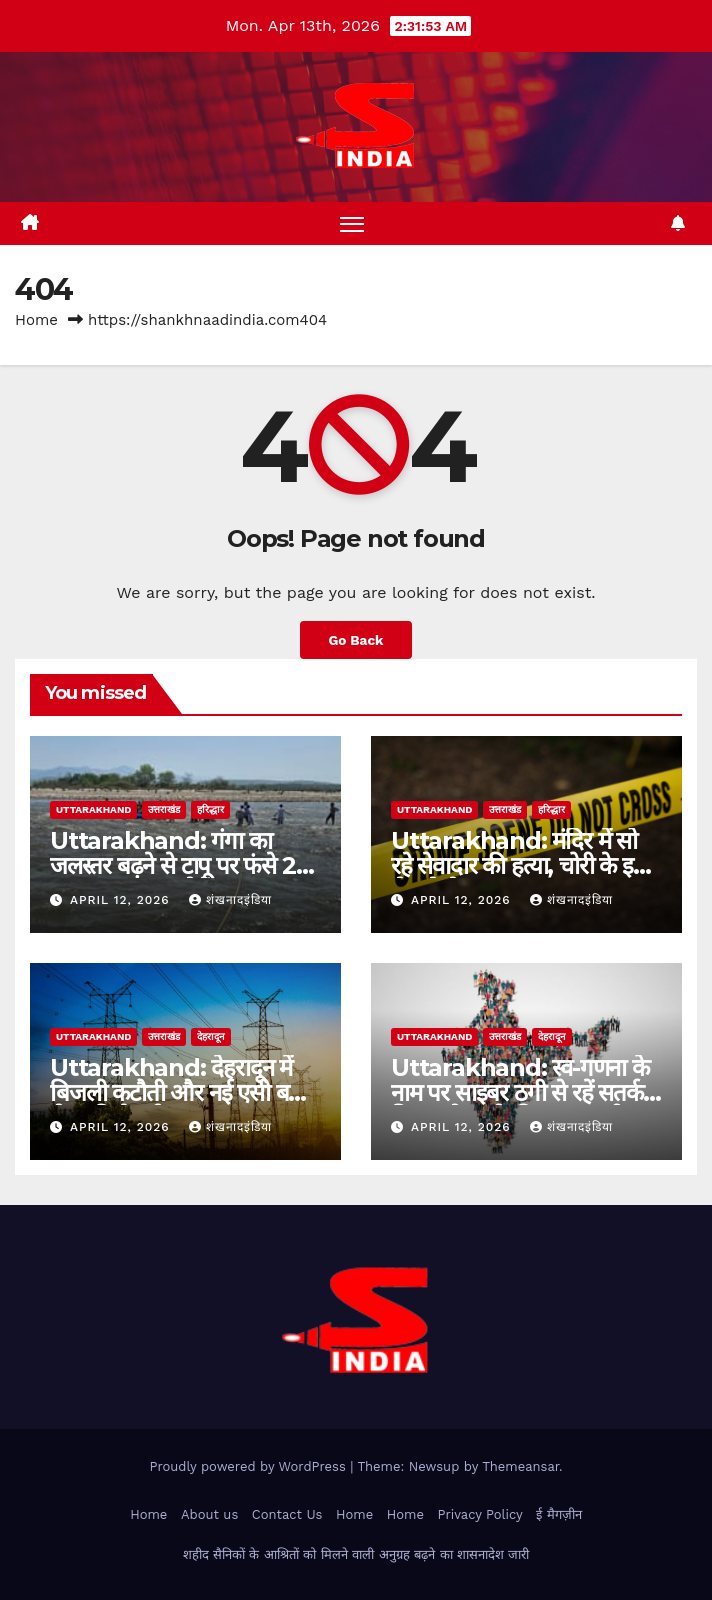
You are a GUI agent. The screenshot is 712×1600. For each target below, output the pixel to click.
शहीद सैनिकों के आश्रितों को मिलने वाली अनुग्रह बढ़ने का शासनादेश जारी (356, 1554)
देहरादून (211, 1036)
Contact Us (287, 1514)
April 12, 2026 (122, 900)
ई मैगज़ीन (558, 1514)
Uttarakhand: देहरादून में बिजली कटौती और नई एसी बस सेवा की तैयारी (176, 1092)
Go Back (355, 640)
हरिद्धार (210, 809)
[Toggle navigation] (352, 223)
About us (209, 1514)
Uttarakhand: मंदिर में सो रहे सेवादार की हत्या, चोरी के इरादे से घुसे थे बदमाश (525, 865)
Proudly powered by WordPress (249, 1466)
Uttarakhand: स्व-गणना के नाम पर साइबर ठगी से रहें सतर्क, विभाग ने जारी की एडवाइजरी (520, 1092)
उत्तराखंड (164, 809)
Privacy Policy (479, 1514)
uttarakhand (93, 809)
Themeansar (520, 1466)
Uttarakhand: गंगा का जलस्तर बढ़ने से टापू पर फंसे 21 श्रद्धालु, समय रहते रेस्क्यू (177, 865)
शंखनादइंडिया (230, 900)
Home (36, 320)
